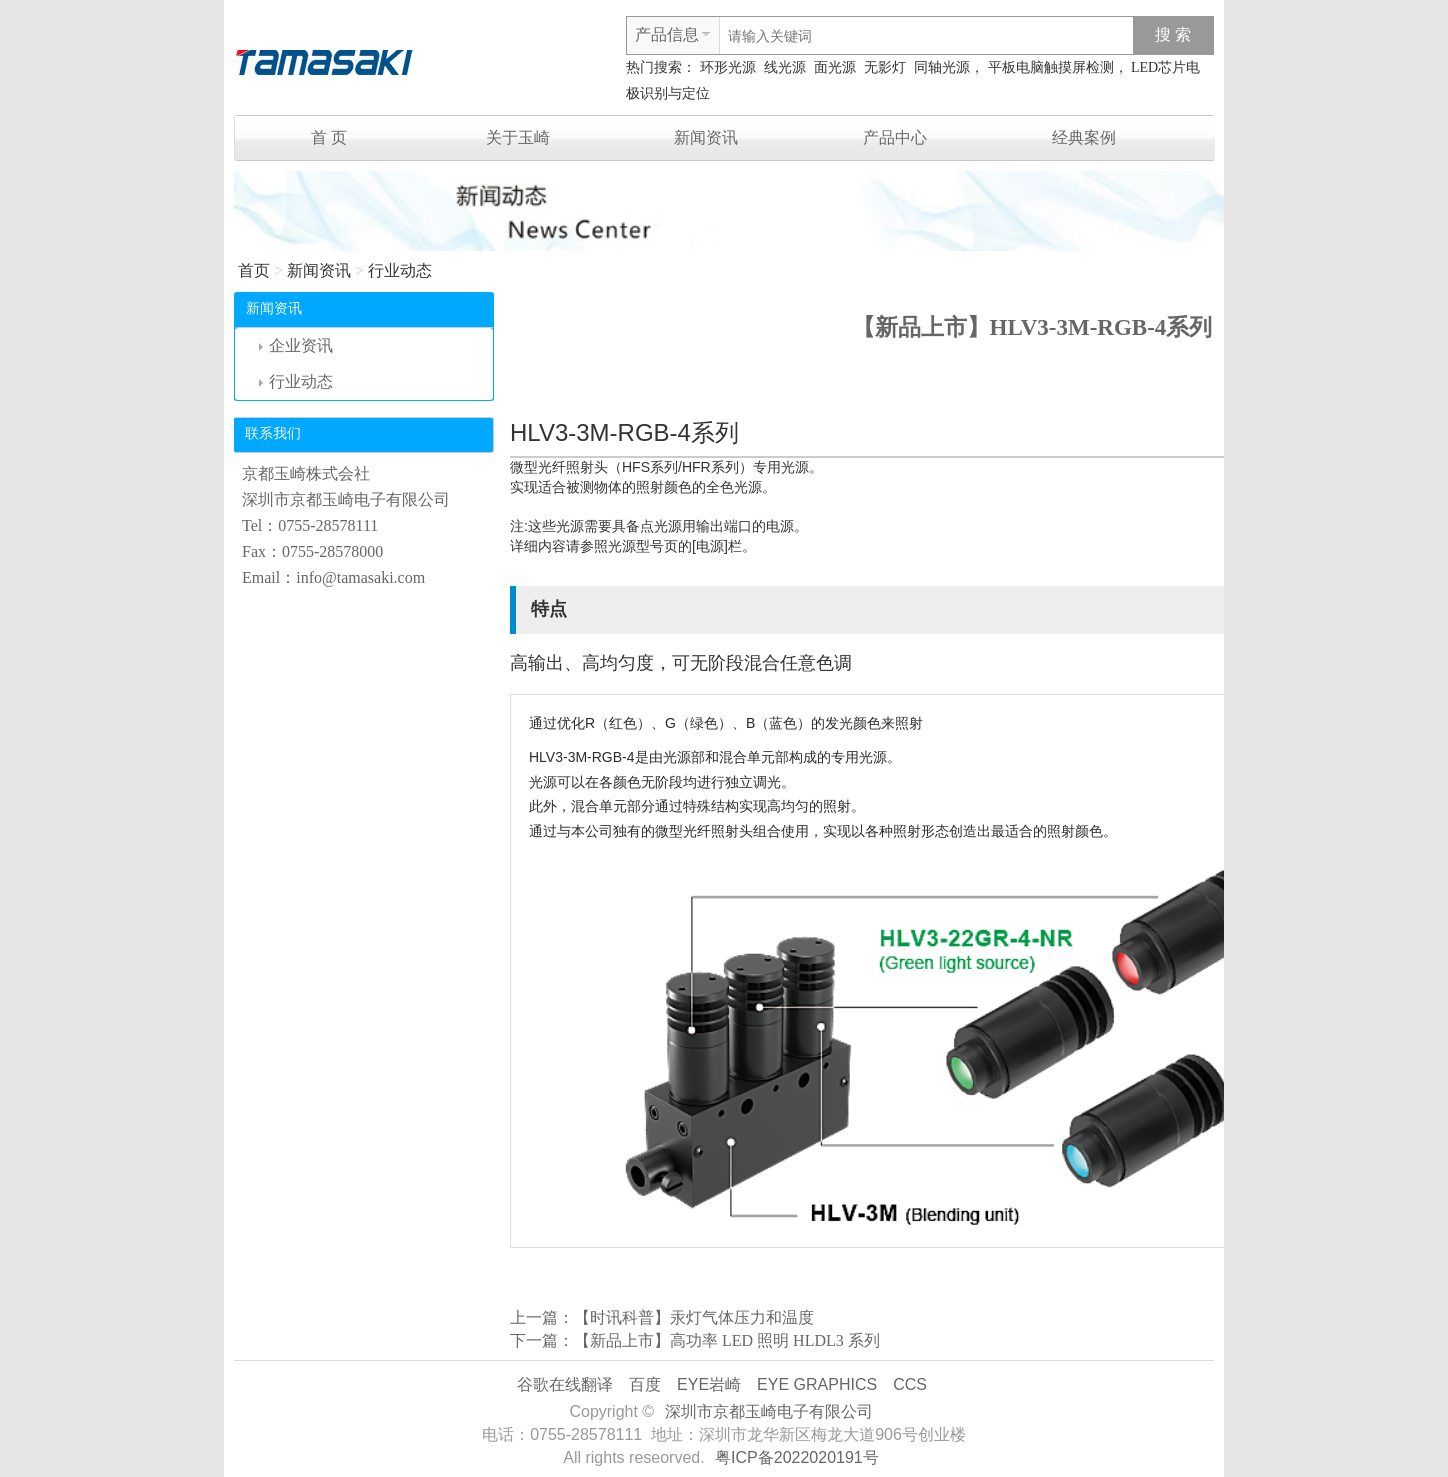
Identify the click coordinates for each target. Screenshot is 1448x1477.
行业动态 (400, 270)
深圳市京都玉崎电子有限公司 (769, 1411)
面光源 (835, 67)
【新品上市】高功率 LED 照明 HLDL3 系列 (727, 1340)
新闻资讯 (706, 137)
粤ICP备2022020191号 (797, 1457)
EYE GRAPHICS (817, 1384)
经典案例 (1084, 137)
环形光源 (728, 67)
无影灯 (885, 67)
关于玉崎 (518, 137)
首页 (254, 270)
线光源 (785, 67)
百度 (645, 1384)
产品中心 (895, 137)
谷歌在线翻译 (565, 1384)
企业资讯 (296, 345)
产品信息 (667, 34)
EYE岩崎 (709, 1384)
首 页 (329, 137)
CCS (910, 1384)
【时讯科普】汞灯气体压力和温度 (694, 1317)
